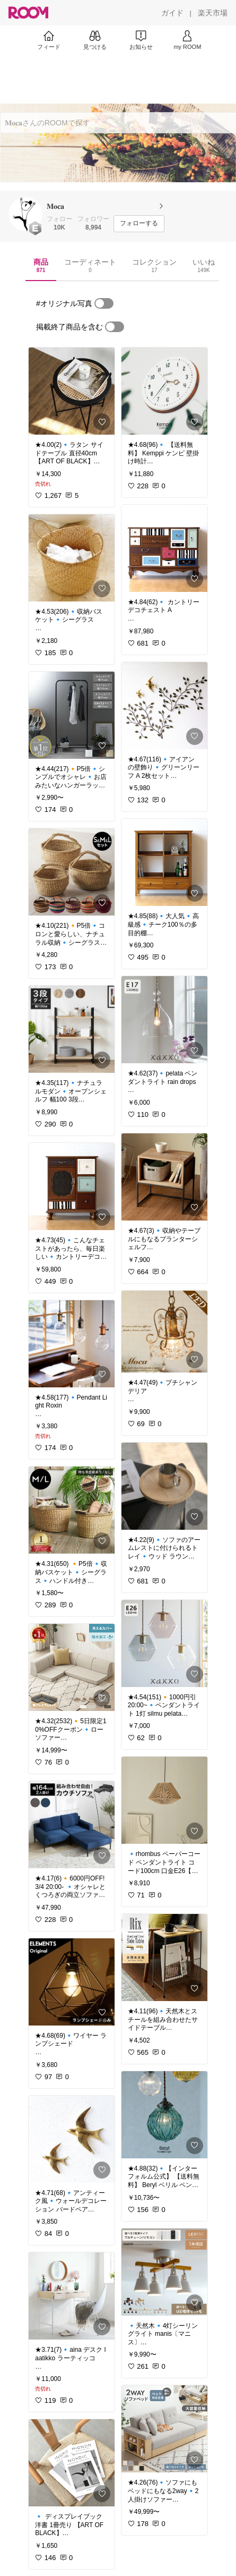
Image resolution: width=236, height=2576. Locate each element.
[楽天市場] (213, 13)
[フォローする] (138, 223)
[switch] (103, 303)
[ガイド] (172, 13)
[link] (72, 391)
